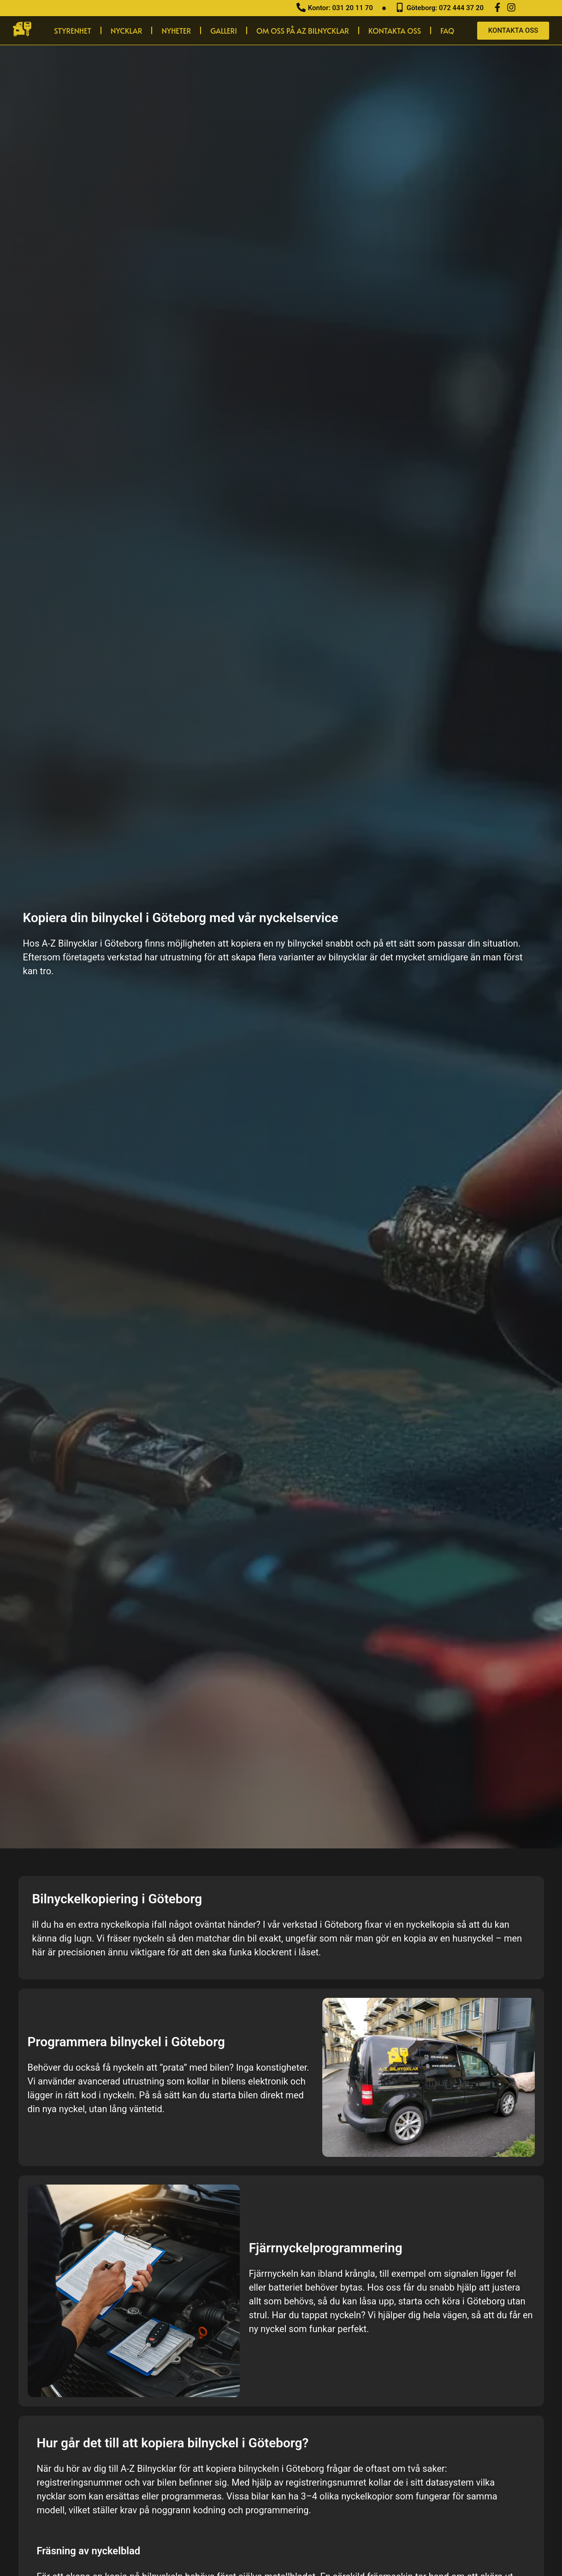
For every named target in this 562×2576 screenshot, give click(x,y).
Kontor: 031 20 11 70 (340, 8)
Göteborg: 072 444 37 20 (445, 8)
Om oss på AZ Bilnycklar (302, 30)
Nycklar (126, 30)
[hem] (22, 29)
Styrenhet (72, 30)
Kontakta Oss (394, 30)
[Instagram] (511, 7)
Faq (447, 30)
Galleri (223, 30)
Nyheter (176, 30)
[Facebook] (497, 7)
